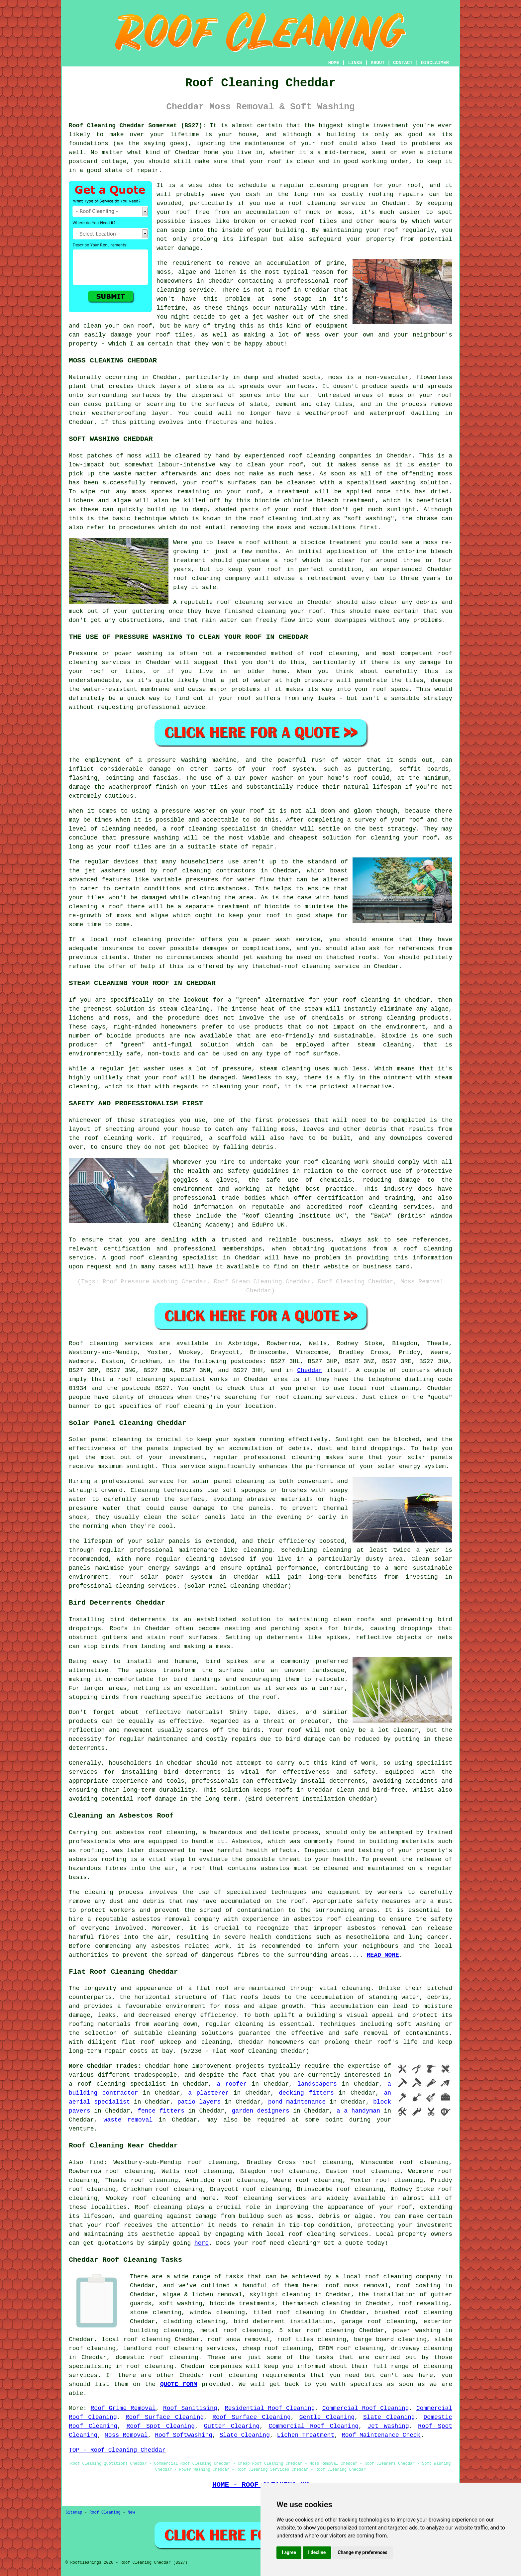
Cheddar (309, 1370)
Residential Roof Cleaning (270, 2408)
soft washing (180, 2303)
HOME (334, 62)
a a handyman (358, 2111)
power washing (416, 2330)
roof (274, 161)
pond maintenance (297, 2102)
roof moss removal (356, 2285)
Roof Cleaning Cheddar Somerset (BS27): (137, 125)
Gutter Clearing (232, 2426)
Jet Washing (388, 2426)
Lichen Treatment (306, 2435)
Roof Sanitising (190, 2408)
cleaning (196, 870)
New (131, 2512)
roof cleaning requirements (257, 2375)
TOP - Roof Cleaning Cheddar (117, 2450)
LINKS (355, 62)
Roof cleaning (93, 1343)
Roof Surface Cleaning (165, 2417)
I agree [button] (289, 2552)
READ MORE (383, 1955)
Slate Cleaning (389, 2417)
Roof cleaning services (265, 2198)
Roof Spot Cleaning (160, 2426)
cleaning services (145, 1586)
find (96, 2162)
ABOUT (378, 62)
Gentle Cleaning (327, 2417)
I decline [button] (317, 2552)
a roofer (232, 2084)
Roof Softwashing (183, 2435)
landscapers (317, 2084)
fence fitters (161, 2111)
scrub (150, 1499)
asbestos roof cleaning (155, 1832)
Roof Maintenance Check (381, 2435)
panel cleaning (116, 1439)
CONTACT (403, 62)
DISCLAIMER (435, 62)
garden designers (260, 2111)
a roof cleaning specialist (117, 2084)
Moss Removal (126, 2435)
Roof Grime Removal (123, 2408)
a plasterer (208, 2093)
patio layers (199, 2102)
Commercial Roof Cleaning (365, 2408)
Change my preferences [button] (362, 2552)
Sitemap (73, 2512)
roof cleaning (197, 578)
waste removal (128, 2120)
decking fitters (306, 2093)
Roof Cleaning (105, 2512)
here (201, 2243)
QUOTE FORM (178, 2384)
